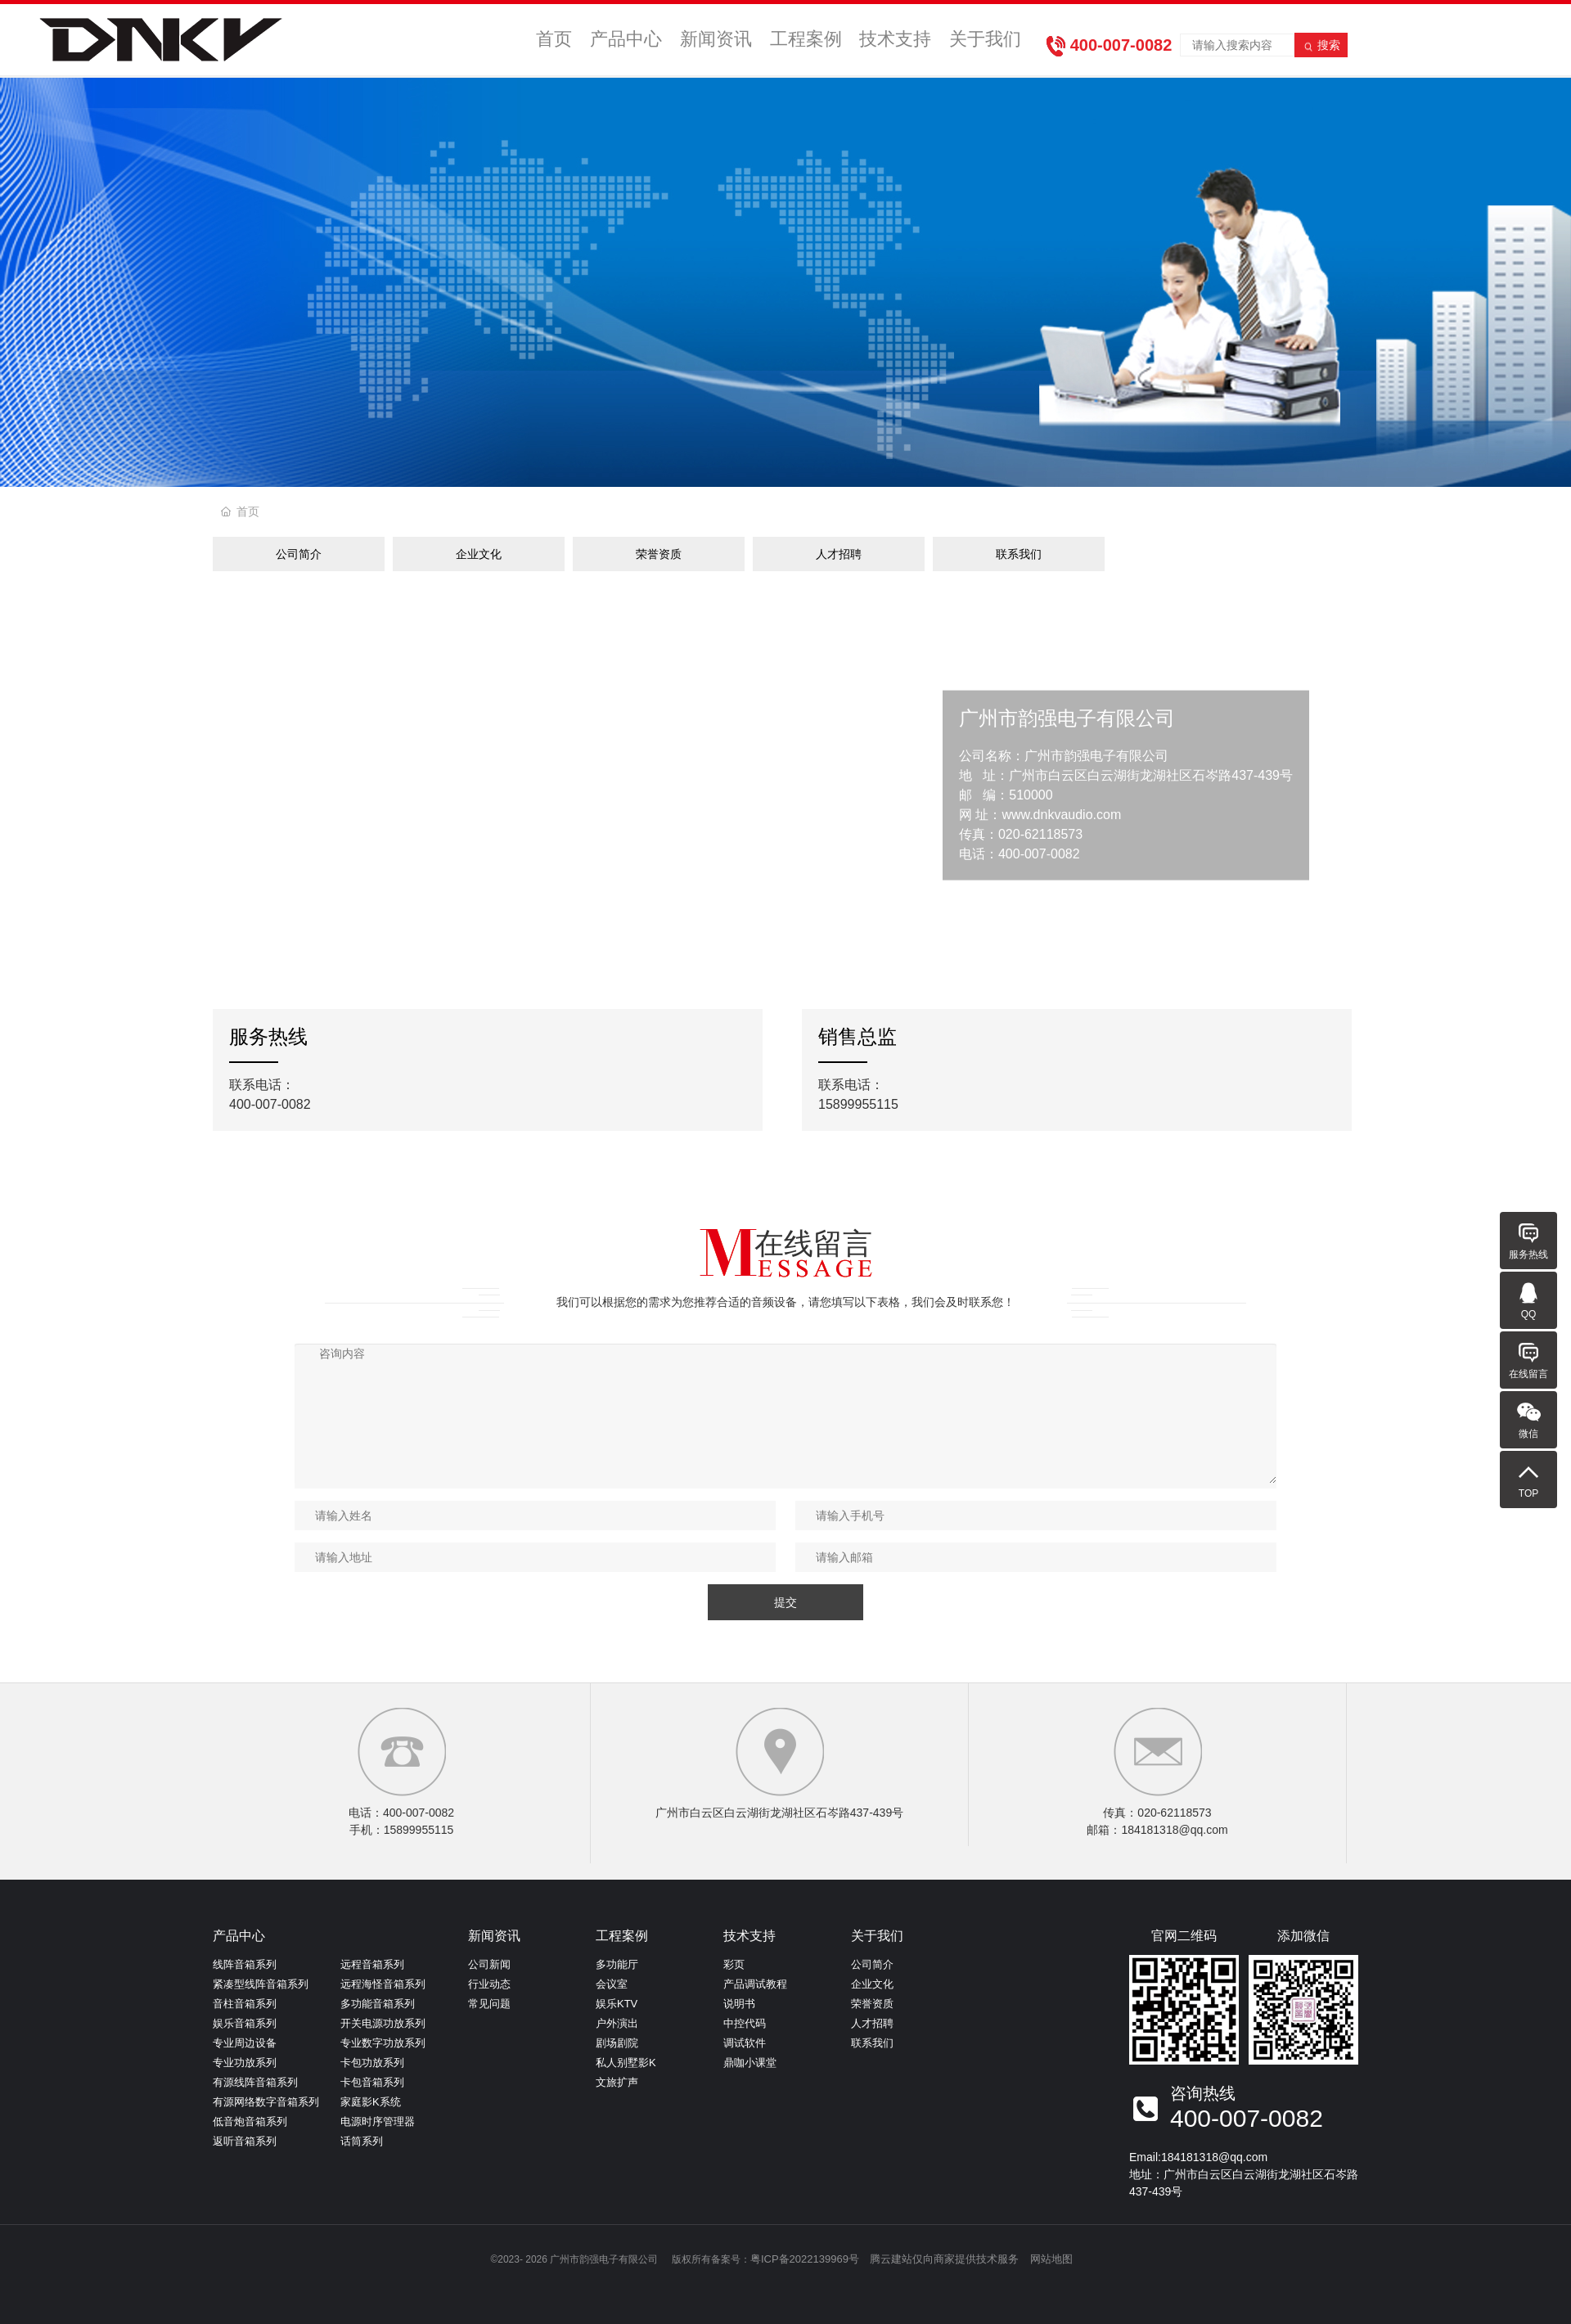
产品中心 (630, 41)
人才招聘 (839, 554)
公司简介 (299, 554)
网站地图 (1051, 2259)
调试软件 (744, 2043)
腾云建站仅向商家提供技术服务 (944, 2259)
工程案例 (806, 41)
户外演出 (617, 2023)
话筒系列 (361, 2141)
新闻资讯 (719, 41)
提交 (785, 1602)
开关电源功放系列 (382, 2023)
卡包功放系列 (372, 2062)
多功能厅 (617, 1964)
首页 (557, 41)
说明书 (739, 2003)
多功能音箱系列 (377, 2003)
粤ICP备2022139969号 (804, 2259)
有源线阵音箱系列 (255, 2082)
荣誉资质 (659, 554)
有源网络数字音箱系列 (266, 2102)
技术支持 (895, 41)
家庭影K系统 (370, 2102)
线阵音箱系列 (245, 1964)
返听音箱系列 (245, 2141)
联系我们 (1019, 554)
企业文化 (479, 554)
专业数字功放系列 (382, 2043)
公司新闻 (489, 1964)
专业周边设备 (245, 2043)
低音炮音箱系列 (250, 2121)
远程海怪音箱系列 (382, 1984)
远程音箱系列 (372, 1964)
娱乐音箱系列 (245, 2023)
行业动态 (489, 1984)
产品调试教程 (755, 1984)
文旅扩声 (617, 2082)
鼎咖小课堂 (749, 2062)
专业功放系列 (245, 2062)
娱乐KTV (616, 2003)
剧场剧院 (617, 2043)
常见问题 (489, 2003)
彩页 (734, 1964)
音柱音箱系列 (245, 2003)
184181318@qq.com (1214, 2157)
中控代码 (744, 2023)
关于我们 (983, 41)
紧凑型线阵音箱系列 (260, 1984)
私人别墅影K (626, 2062)
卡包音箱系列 (372, 2082)
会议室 (612, 1984)
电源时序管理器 (377, 2121)
